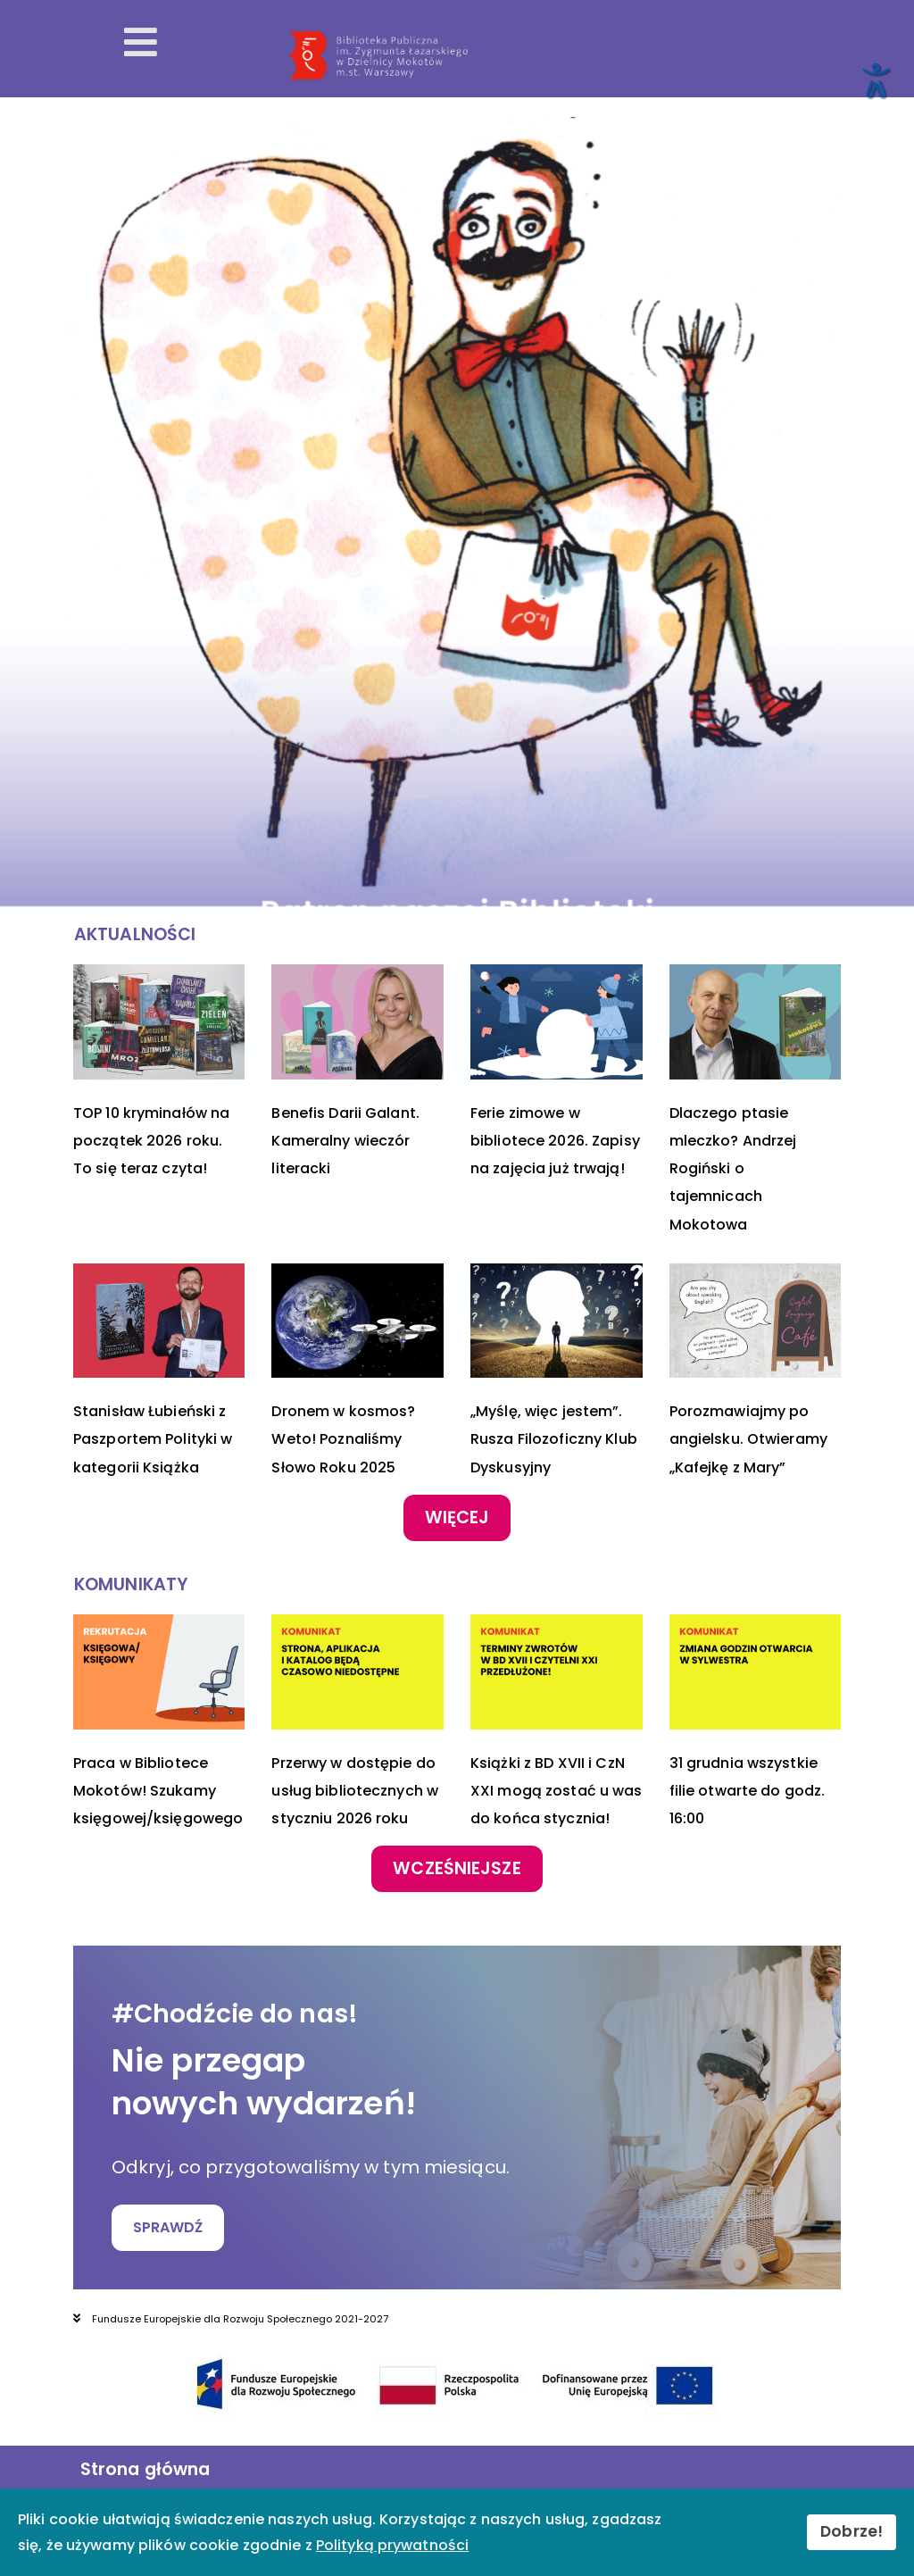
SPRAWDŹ (168, 2228)
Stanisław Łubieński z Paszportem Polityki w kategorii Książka (153, 1439)
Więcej (457, 1517)
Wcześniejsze (456, 1868)
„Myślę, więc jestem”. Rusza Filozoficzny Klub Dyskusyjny (553, 1439)
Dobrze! (851, 2531)
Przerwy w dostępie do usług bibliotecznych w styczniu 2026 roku (354, 1791)
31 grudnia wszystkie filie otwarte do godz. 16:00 (747, 1791)
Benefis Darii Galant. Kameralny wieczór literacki (345, 1141)
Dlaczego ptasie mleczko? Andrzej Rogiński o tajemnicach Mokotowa (733, 1169)
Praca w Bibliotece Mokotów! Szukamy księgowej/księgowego (158, 1791)
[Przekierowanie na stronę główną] (592, 55)
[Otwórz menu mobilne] (140, 43)
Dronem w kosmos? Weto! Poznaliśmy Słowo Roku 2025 (343, 1439)
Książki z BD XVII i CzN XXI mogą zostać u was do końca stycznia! (556, 1791)
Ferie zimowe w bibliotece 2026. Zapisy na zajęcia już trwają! (555, 1141)
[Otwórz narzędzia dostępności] (874, 79)
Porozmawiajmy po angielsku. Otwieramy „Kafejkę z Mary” (748, 1439)
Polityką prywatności (392, 2545)
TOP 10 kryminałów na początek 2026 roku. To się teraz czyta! (151, 1141)
